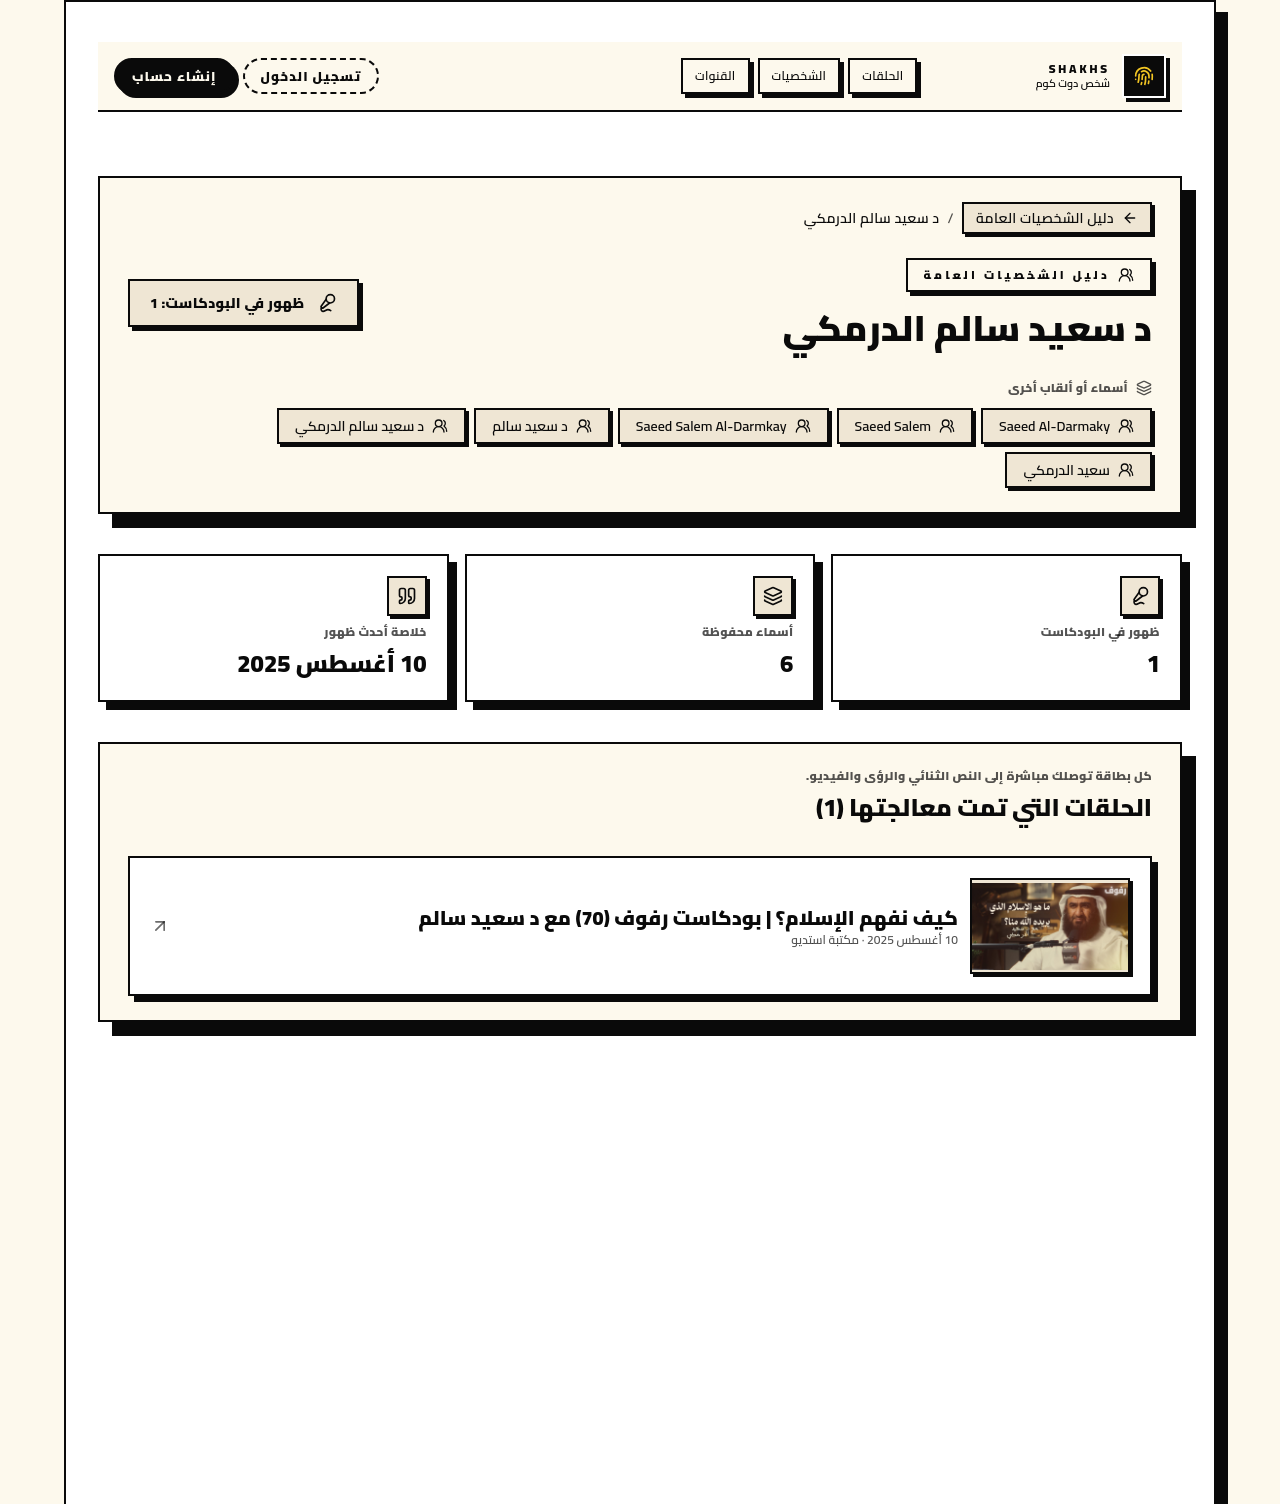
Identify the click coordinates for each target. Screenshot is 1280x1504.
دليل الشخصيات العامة (1057, 218)
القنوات (715, 75)
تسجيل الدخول (311, 76)
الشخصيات (799, 75)
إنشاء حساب (174, 76)
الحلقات (882, 75)
